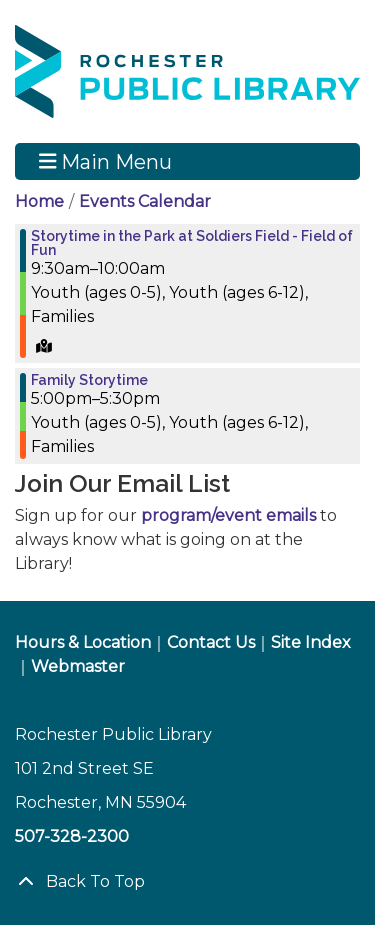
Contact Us (211, 642)
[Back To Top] (187, 882)
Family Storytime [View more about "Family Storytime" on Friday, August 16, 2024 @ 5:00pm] (89, 380)
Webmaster (78, 666)
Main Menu (106, 161)
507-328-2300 (72, 836)
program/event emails (228, 515)
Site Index (311, 642)
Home (39, 201)
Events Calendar (145, 201)
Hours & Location (83, 642)
